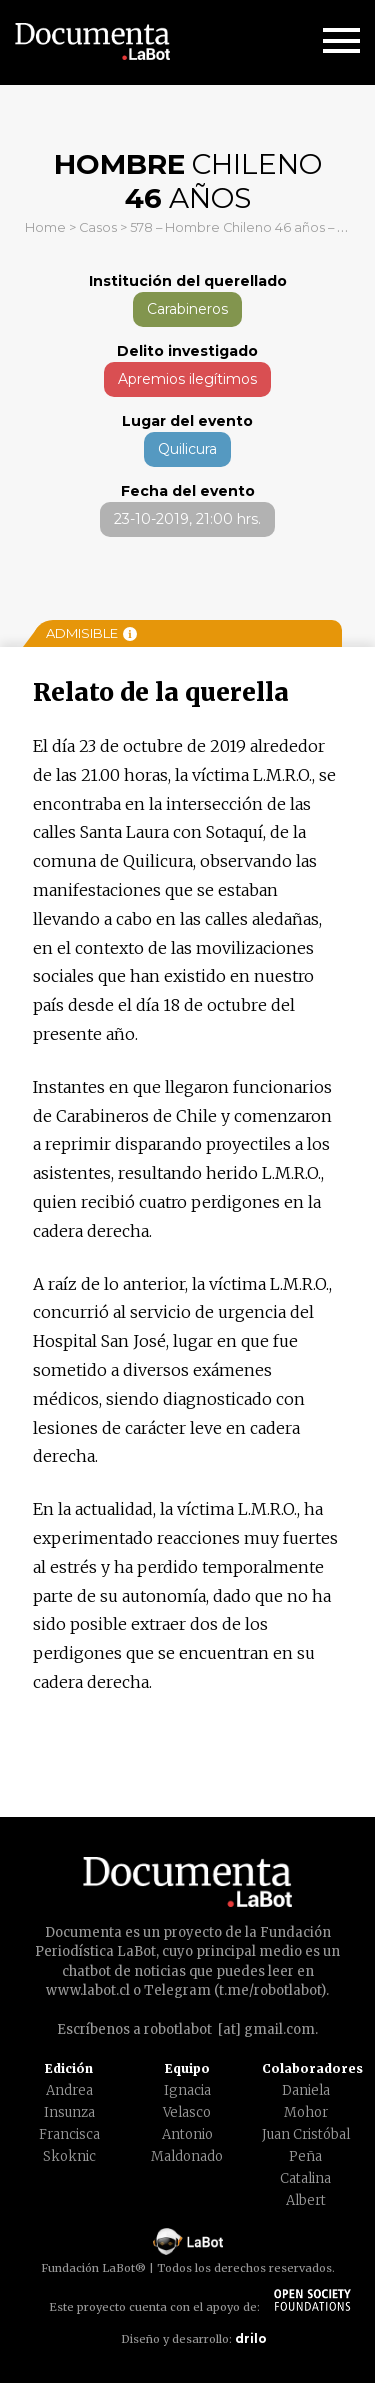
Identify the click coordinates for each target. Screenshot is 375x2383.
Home (45, 227)
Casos (98, 227)
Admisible (91, 633)
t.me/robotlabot (270, 1990)
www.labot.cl (88, 1990)
